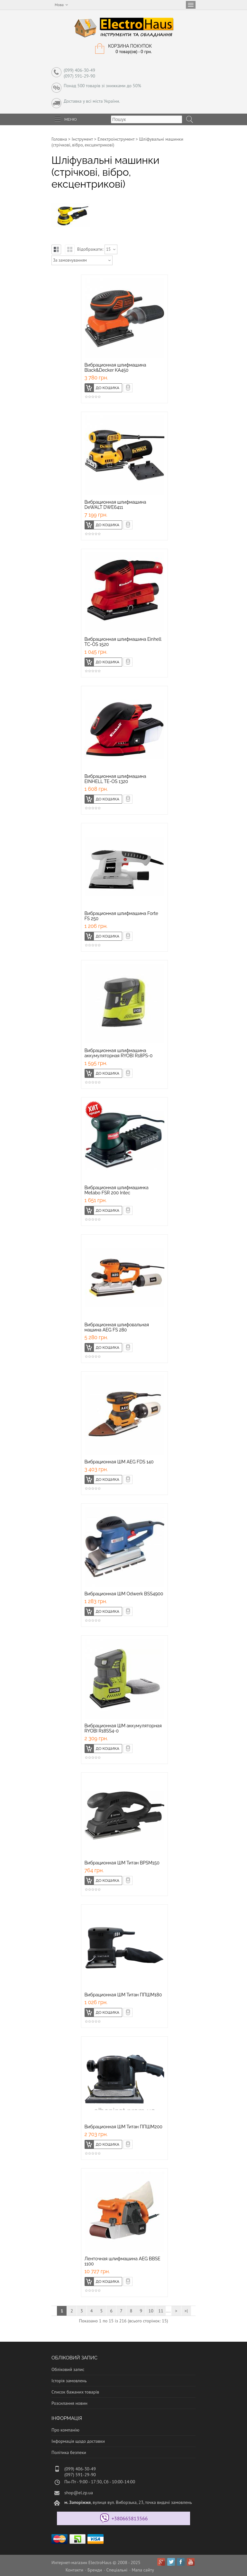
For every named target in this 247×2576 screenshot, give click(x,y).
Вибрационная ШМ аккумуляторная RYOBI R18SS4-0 (123, 1728)
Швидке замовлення (132, 386)
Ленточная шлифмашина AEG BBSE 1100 (122, 2261)
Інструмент (82, 139)
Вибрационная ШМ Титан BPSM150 (122, 1862)
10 (151, 2311)
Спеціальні (116, 2570)
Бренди (94, 2570)
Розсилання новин (69, 2403)
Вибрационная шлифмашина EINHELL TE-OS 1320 (115, 779)
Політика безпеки (68, 2452)
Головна (59, 139)
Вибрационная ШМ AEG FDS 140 (119, 1461)
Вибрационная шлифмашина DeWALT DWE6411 (115, 504)
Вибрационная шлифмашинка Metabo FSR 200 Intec (117, 1190)
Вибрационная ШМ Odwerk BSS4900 (124, 1593)
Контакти (74, 2570)
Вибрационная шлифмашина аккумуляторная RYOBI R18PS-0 (119, 1053)
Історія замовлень (69, 2381)
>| (186, 2311)
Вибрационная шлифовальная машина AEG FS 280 (117, 1327)
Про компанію (65, 2430)
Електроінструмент (115, 139)
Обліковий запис (67, 2369)
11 (160, 2311)
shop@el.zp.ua (78, 2493)
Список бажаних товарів (75, 2392)
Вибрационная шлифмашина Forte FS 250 (121, 916)
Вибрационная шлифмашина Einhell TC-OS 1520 (123, 642)
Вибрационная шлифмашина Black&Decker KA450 (115, 367)
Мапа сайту (143, 2570)
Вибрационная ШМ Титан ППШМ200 (123, 2126)
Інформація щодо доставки (78, 2441)
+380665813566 (130, 2518)
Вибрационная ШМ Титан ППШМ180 (123, 1994)
